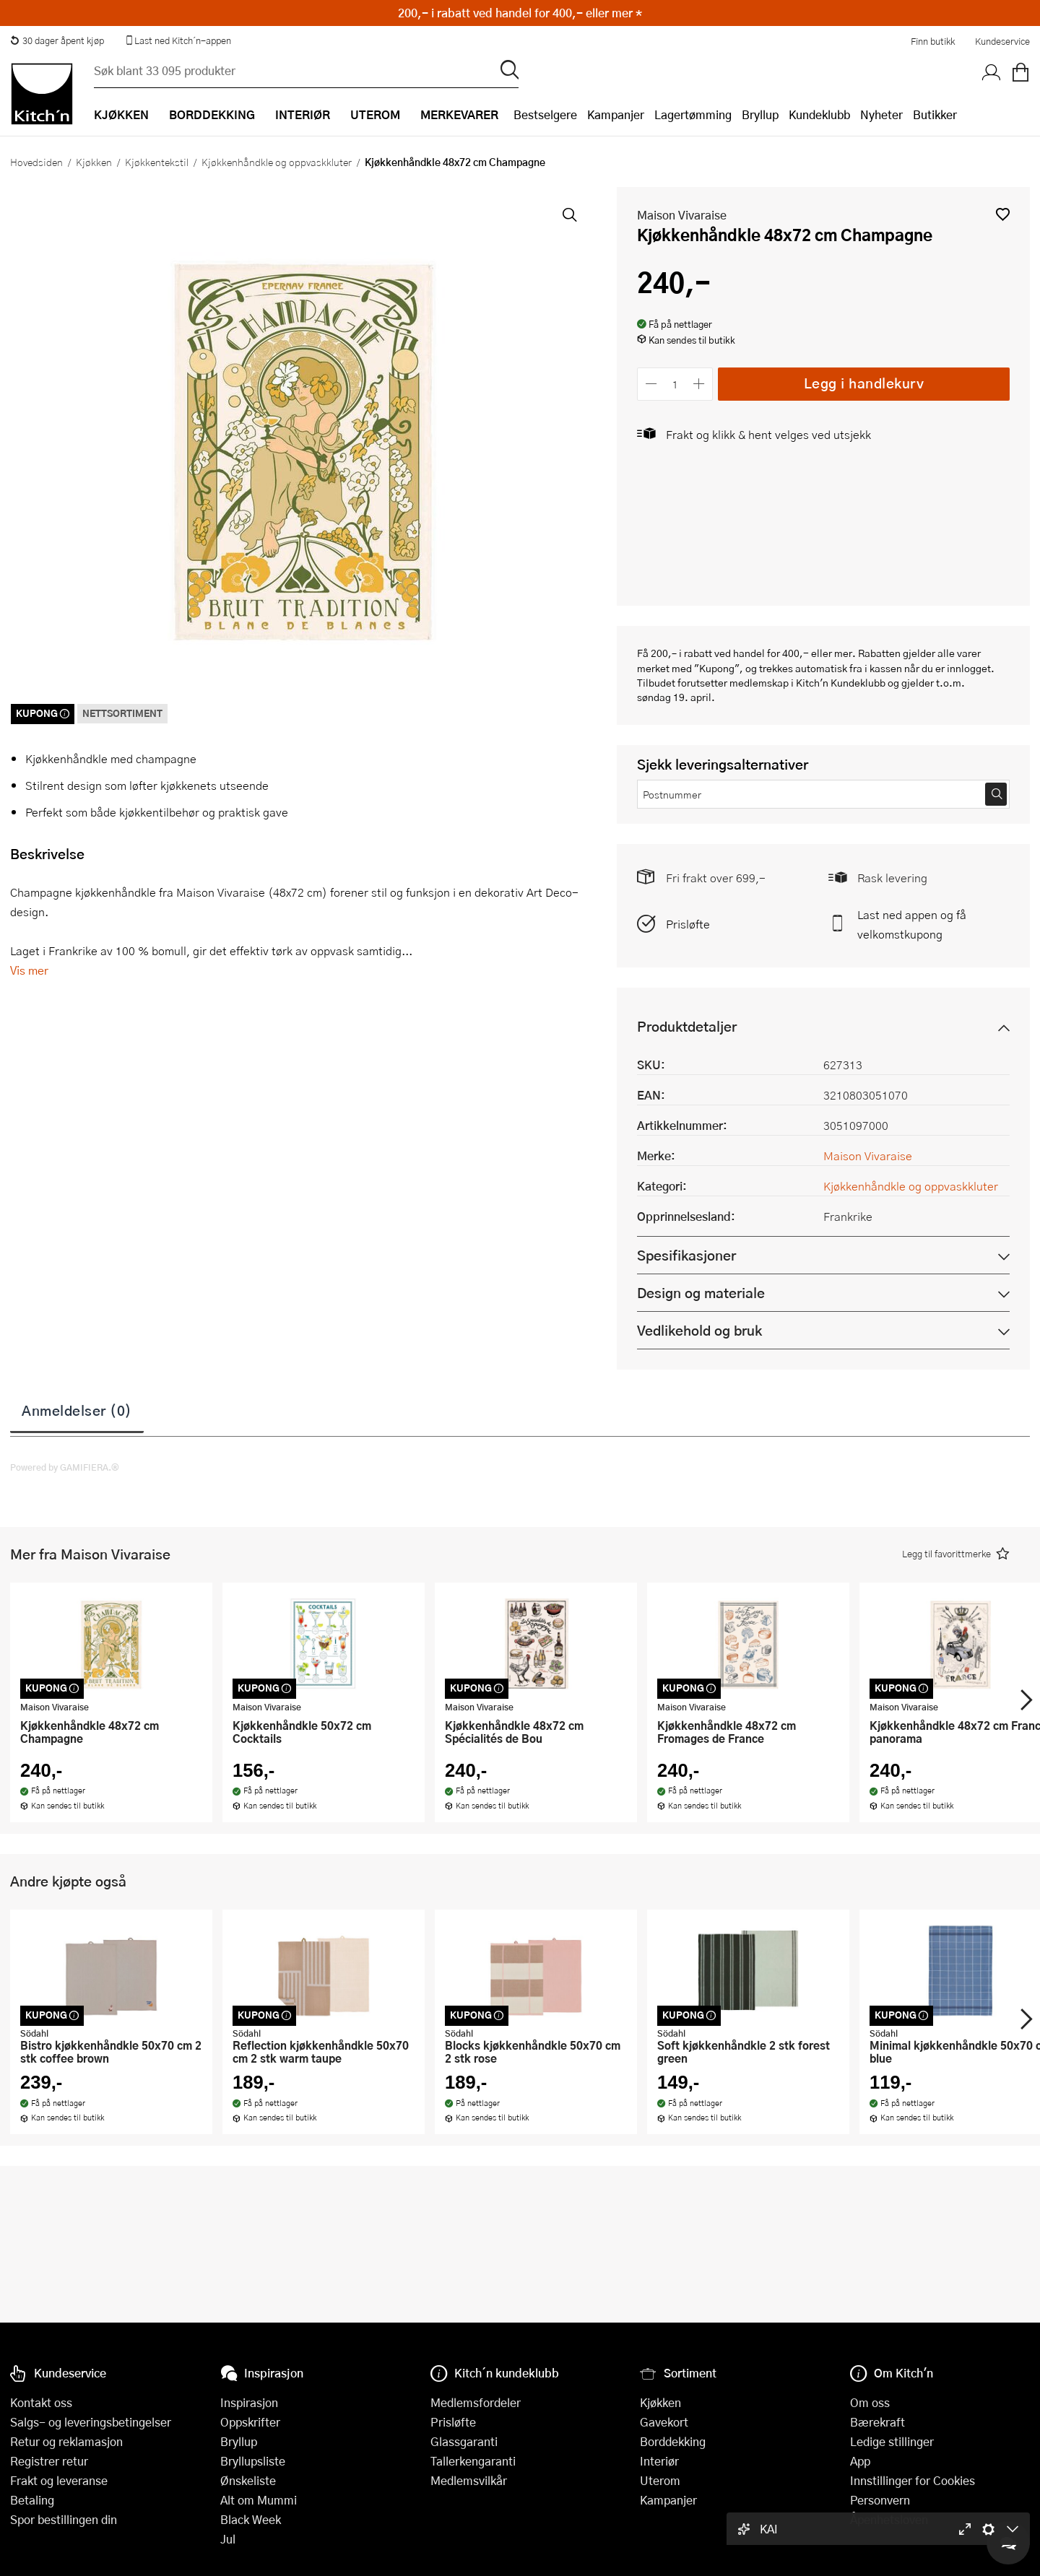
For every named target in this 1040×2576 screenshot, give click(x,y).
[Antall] (675, 383)
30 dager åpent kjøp (57, 40)
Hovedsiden (36, 162)
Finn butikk (933, 41)
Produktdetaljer (687, 1026)
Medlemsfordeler (475, 2402)
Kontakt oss (41, 2402)
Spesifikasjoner (686, 1255)
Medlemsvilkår (468, 2480)
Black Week (250, 2519)
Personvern (880, 2500)
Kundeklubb (819, 114)
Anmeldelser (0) (77, 1410)
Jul (227, 2539)
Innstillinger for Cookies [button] (912, 2480)
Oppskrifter (250, 2422)
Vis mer (29, 970)
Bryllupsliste (252, 2461)
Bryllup (760, 114)
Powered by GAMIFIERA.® (64, 1467)
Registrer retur (49, 2461)
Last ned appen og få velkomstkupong (911, 924)
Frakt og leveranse (59, 2480)
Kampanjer (615, 114)
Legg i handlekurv (864, 383)
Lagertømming (693, 114)
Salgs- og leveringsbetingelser (90, 2422)
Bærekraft (877, 2422)
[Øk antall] (699, 383)
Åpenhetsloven (889, 2519)
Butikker (935, 114)
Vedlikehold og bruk (699, 1330)
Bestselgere (545, 114)
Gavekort (664, 2422)
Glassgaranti (464, 2441)
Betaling (32, 2500)
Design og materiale (701, 1292)
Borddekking (673, 2441)
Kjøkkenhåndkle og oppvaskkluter (277, 162)
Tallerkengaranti (473, 2461)
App (860, 2461)
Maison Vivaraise (682, 214)
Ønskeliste (248, 2480)
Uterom (660, 2480)
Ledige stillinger (892, 2441)
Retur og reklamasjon (66, 2441)
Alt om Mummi (258, 2500)
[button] (1003, 214)
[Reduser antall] (651, 383)
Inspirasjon (249, 2402)
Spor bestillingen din (63, 2519)
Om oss (870, 2402)
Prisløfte (688, 923)
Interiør (659, 2461)
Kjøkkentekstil (156, 162)
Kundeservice (1002, 41)
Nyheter (881, 114)
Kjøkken (94, 162)
